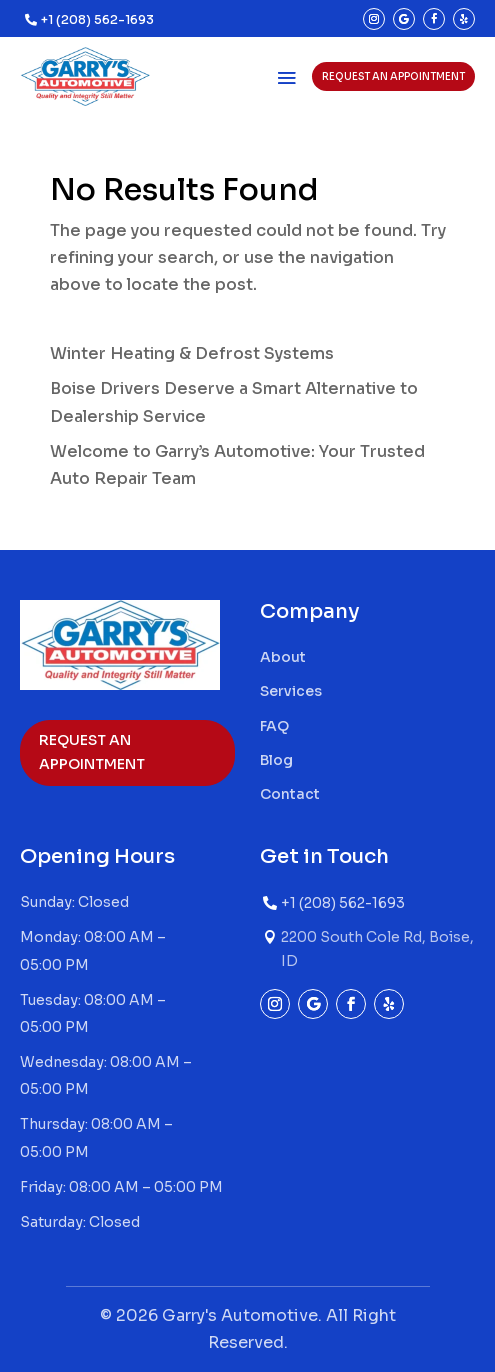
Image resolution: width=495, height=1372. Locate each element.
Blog (276, 760)
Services (291, 691)
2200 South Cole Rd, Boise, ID (377, 949)
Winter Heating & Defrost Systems (192, 353)
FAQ (274, 726)
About (283, 657)
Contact (290, 794)
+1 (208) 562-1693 (97, 19)
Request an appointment (393, 76)
